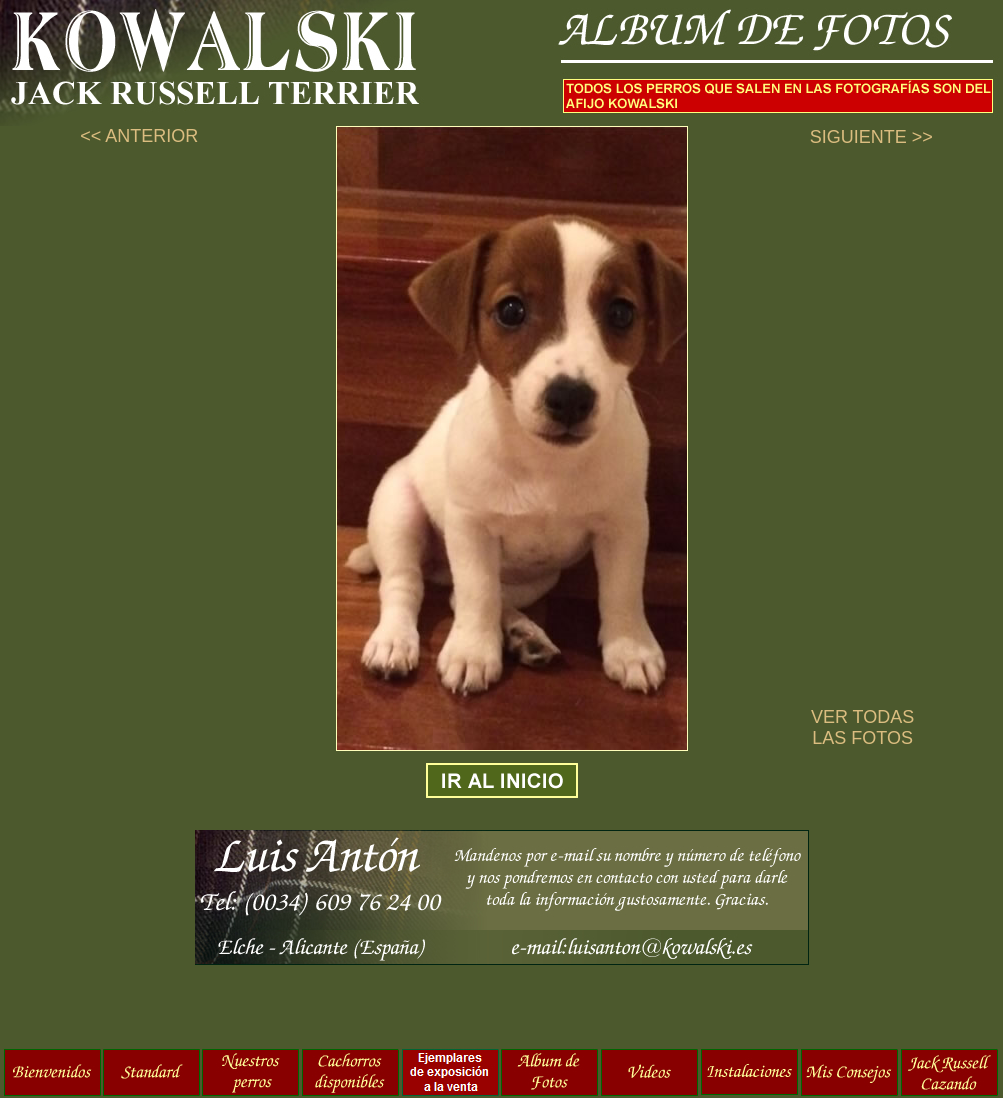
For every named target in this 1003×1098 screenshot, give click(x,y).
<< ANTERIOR (139, 136)
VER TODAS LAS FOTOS (862, 727)
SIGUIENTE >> (871, 137)
